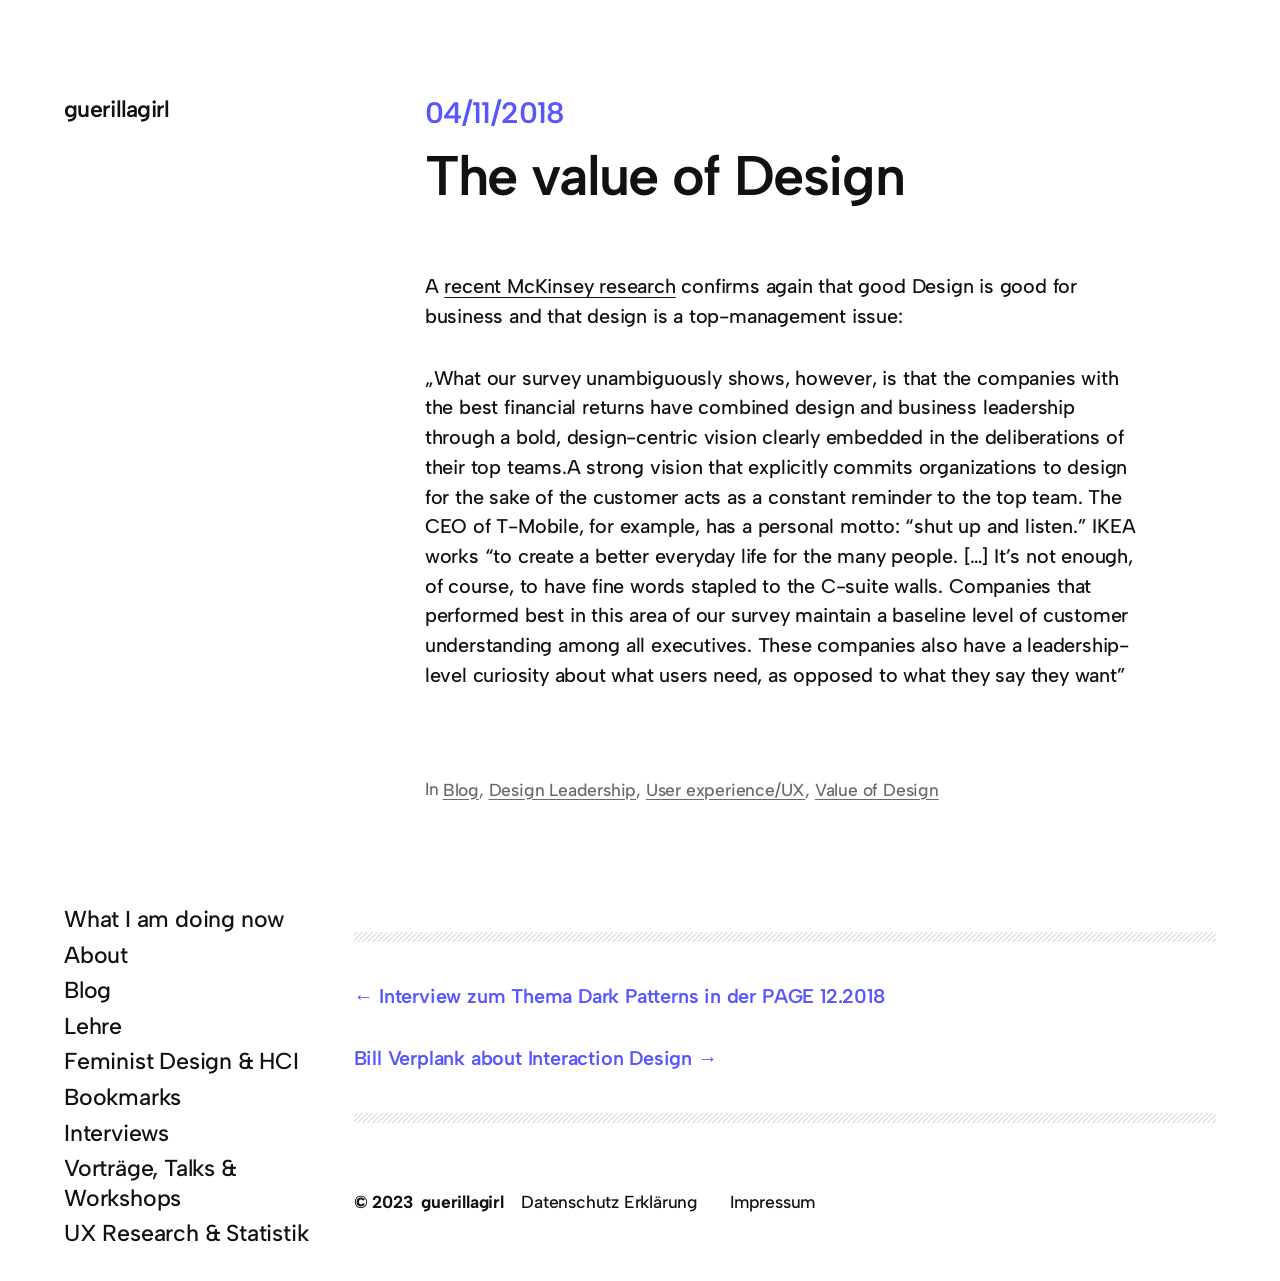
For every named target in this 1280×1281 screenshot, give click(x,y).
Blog (461, 789)
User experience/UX (725, 789)
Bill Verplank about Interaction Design (523, 1058)
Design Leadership (563, 789)
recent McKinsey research (559, 286)
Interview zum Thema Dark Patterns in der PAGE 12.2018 (632, 996)
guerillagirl (117, 109)
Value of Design (877, 789)
